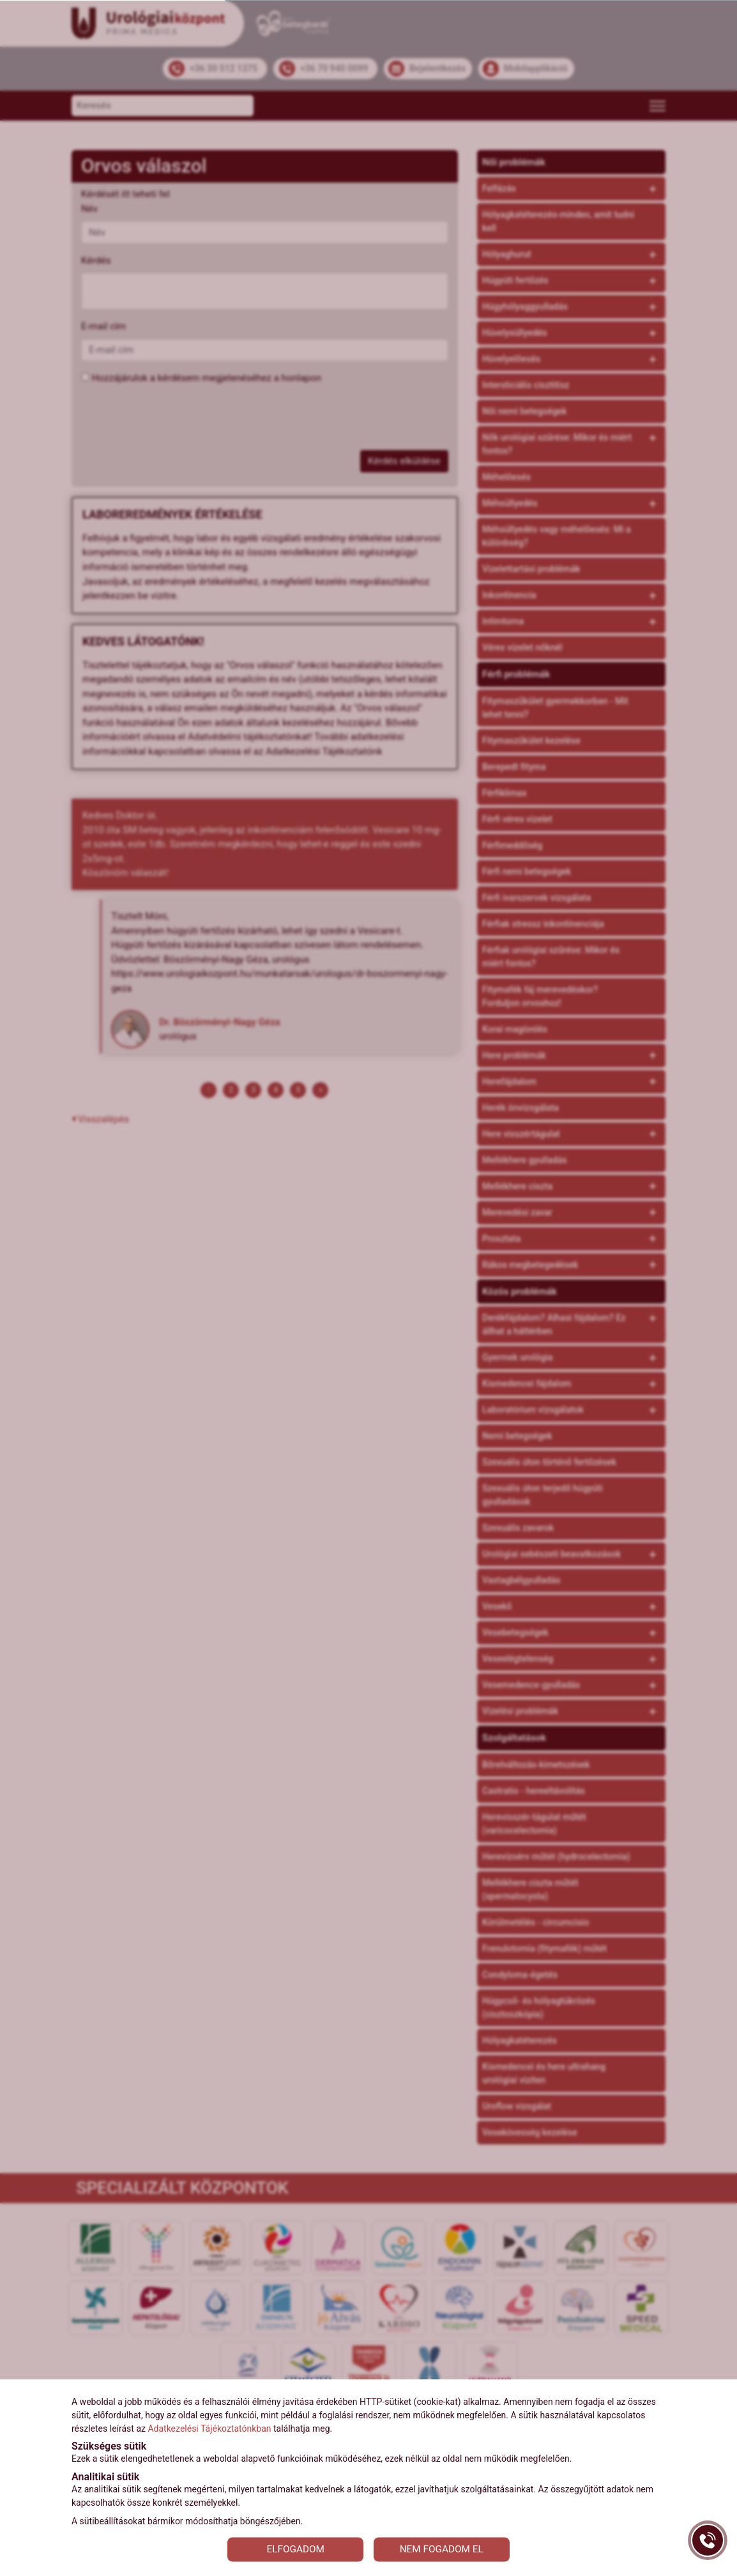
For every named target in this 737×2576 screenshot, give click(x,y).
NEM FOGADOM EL (446, 2548)
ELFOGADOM (290, 2548)
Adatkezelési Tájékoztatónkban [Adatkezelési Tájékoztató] (209, 2427)
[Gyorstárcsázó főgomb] (707, 2540)
